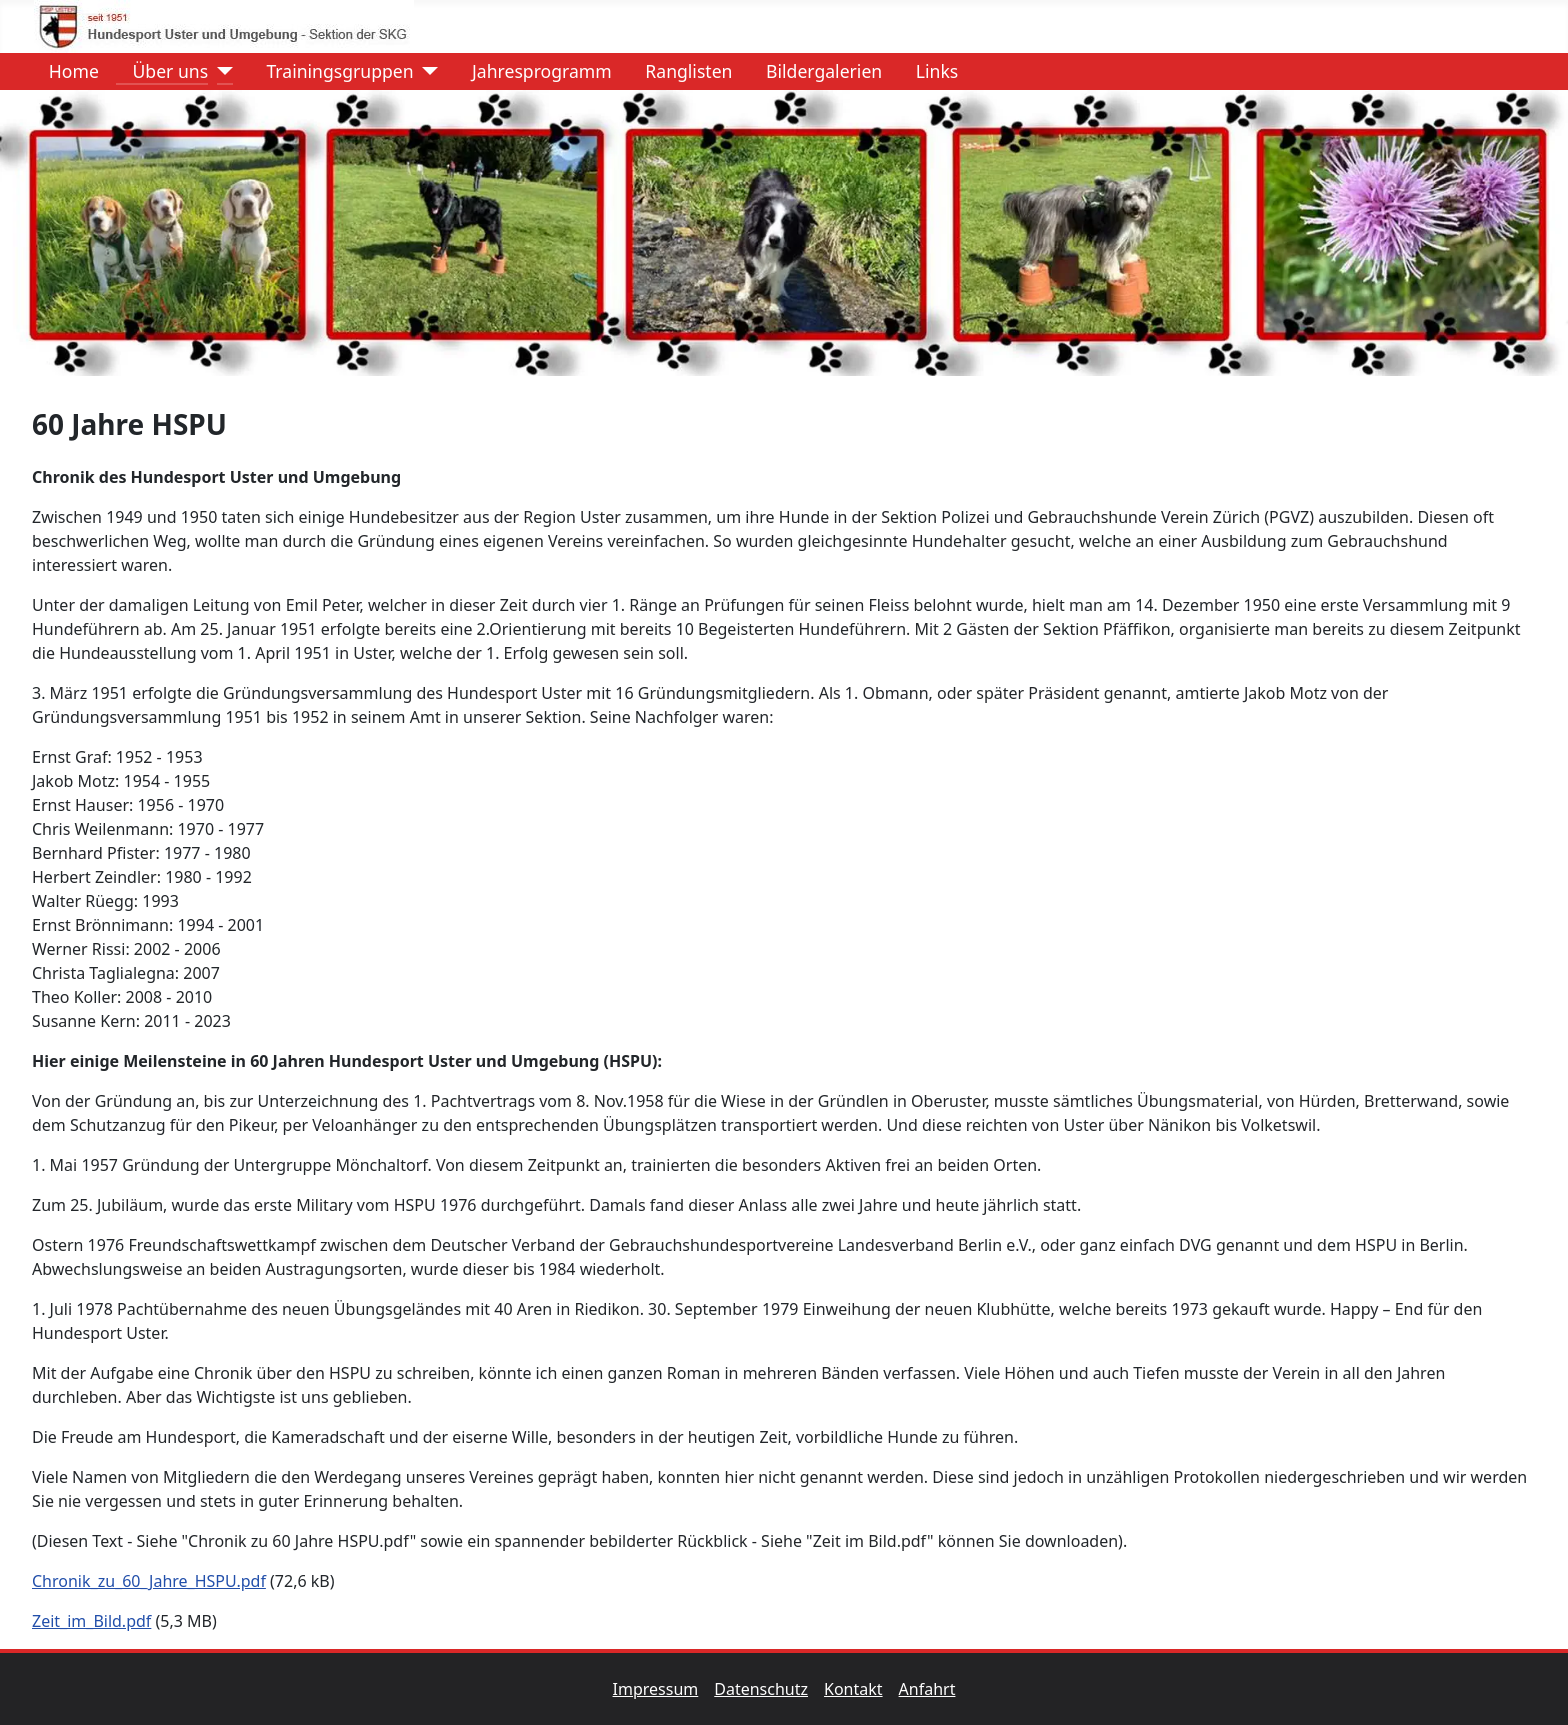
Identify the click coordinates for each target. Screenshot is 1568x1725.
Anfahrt (927, 1689)
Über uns (162, 71)
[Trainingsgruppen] (426, 71)
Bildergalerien (816, 71)
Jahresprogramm (534, 71)
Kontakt (861, 1689)
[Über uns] (220, 71)
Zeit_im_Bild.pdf (91, 1621)
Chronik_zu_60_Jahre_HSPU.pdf (149, 1581)
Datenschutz (769, 1689)
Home (66, 71)
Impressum (664, 1689)
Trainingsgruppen (331, 71)
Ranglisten (680, 71)
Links (929, 71)
